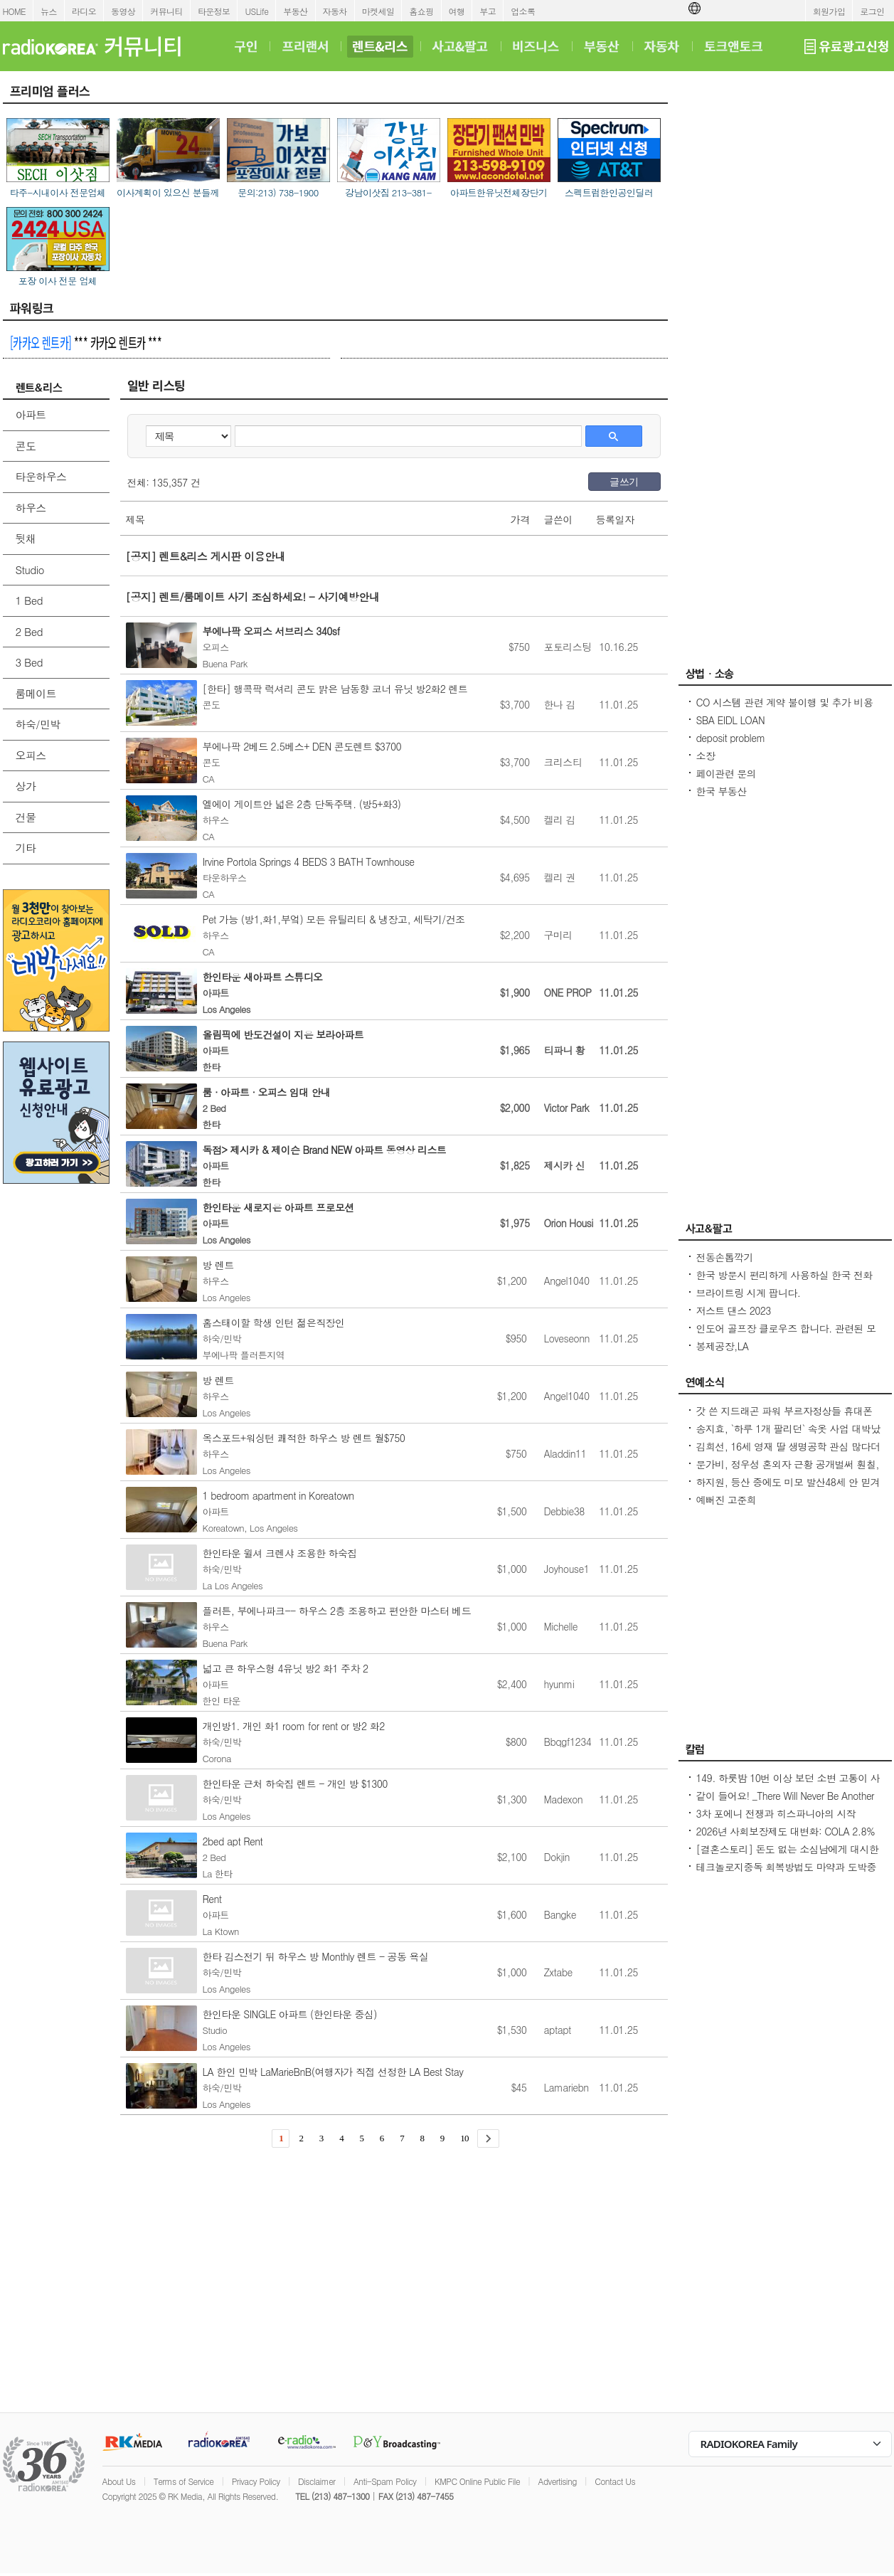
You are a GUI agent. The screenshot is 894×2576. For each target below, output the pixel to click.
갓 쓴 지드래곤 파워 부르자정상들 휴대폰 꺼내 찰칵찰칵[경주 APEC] (784, 1418)
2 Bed (29, 631)
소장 (705, 755)
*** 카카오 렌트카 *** (85, 342)
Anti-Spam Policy (385, 2481)
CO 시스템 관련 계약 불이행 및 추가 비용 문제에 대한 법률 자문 (784, 709)
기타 (26, 847)
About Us (119, 2481)
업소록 (523, 11)
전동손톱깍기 (724, 1257)
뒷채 (26, 538)
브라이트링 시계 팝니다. (748, 1293)
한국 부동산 (721, 791)
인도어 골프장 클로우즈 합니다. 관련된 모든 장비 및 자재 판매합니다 (786, 1335)
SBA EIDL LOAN (730, 720)
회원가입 (829, 11)
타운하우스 (41, 476)
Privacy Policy (256, 2481)
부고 (487, 11)
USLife (256, 11)
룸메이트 (36, 693)
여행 (457, 11)
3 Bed (29, 661)
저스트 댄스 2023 (733, 1310)
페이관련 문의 (726, 773)
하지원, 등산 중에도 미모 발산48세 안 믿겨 (788, 1482)
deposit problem (730, 738)
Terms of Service (184, 2481)
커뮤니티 (166, 11)
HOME (14, 11)
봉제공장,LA (722, 1346)
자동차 (335, 11)
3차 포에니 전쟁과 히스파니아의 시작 (776, 1813)
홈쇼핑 (421, 11)
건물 (26, 817)
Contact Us (615, 2481)
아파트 (31, 414)
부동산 (295, 11)
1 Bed (29, 600)
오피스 (31, 755)
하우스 (31, 507)
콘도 (26, 445)
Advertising (557, 2481)
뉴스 (49, 11)
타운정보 (214, 11)
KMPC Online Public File (477, 2481)
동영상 (123, 11)
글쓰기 (624, 481)
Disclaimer (316, 2481)
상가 (26, 785)
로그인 (872, 11)
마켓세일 (378, 11)
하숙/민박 (38, 723)
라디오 (84, 11)
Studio (30, 569)
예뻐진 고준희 (726, 1500)
